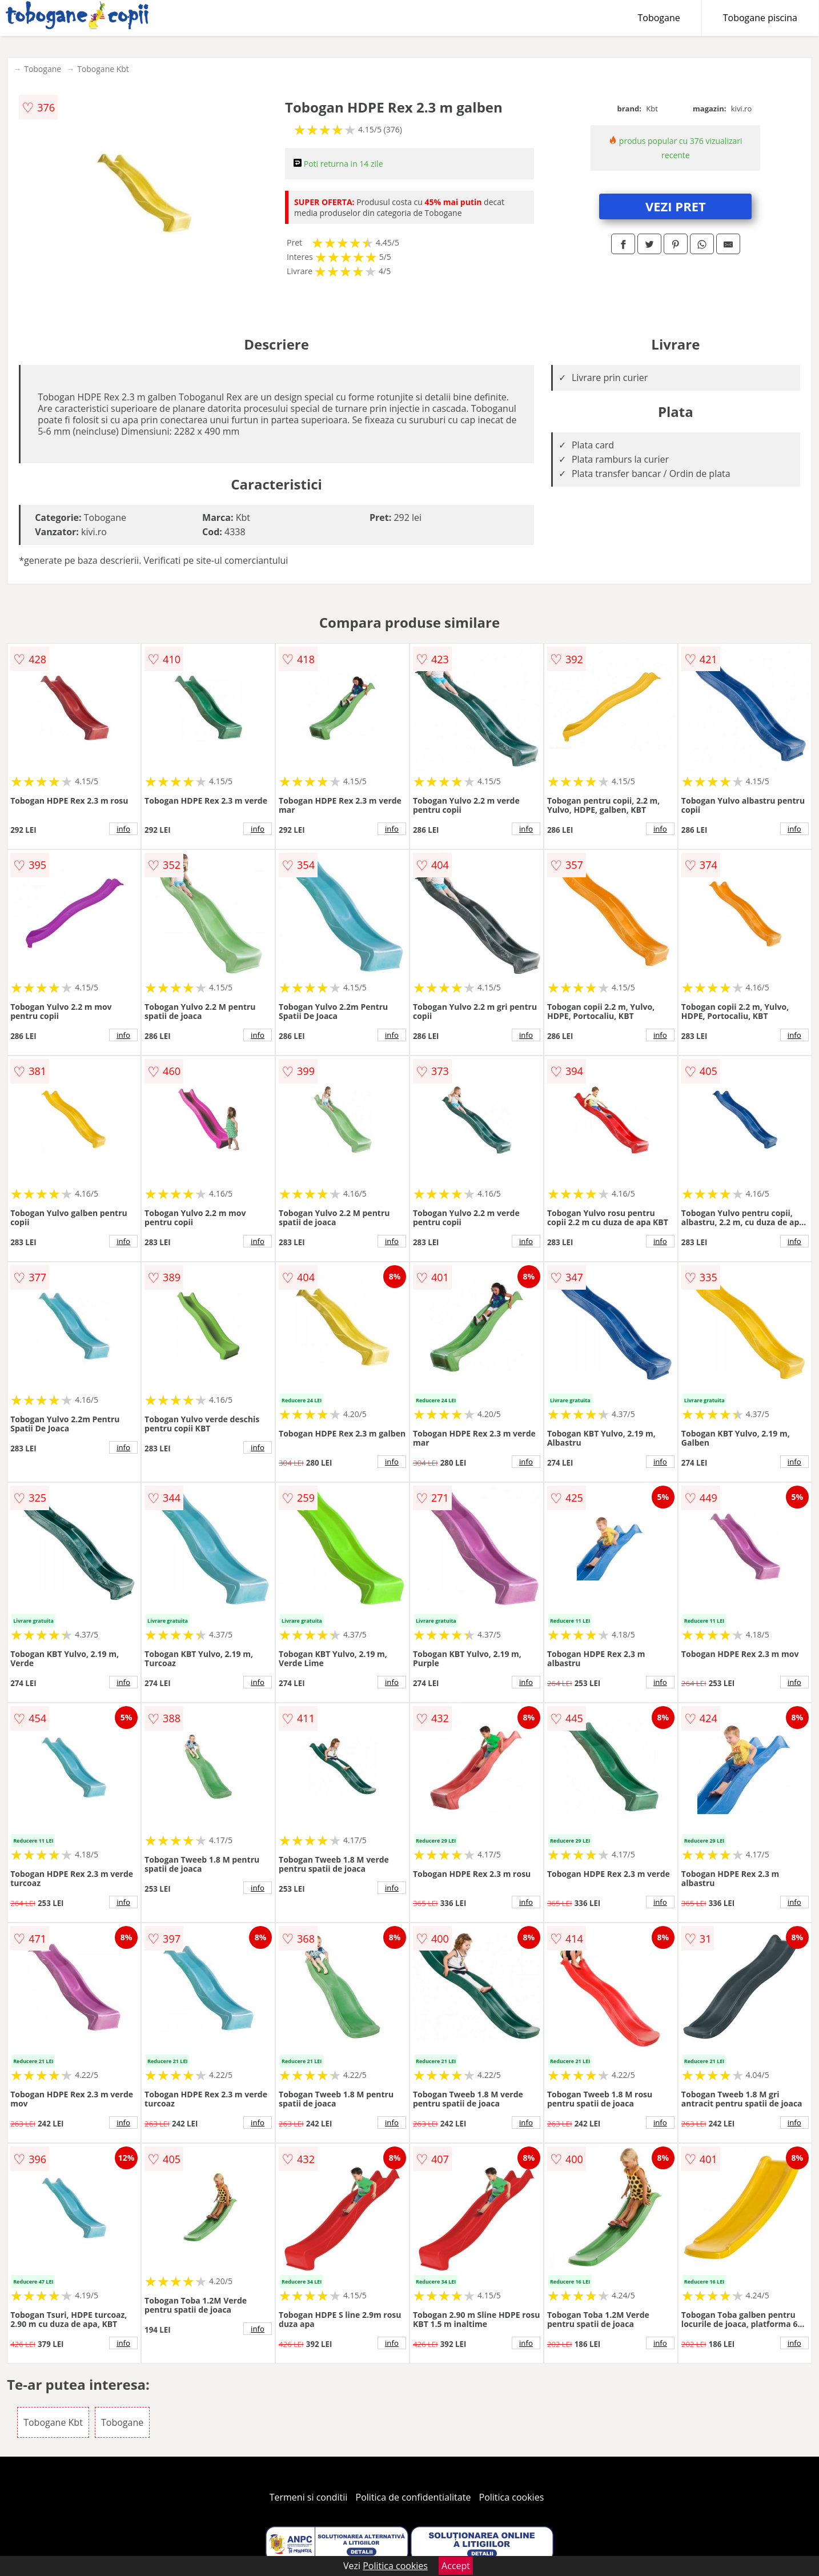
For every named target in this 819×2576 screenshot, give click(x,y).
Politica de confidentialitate (413, 2497)
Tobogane (659, 17)
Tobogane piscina (760, 17)
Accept (455, 2565)
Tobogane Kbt (103, 68)
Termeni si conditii (309, 2497)
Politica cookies (511, 2497)
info (123, 829)
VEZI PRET (675, 206)
